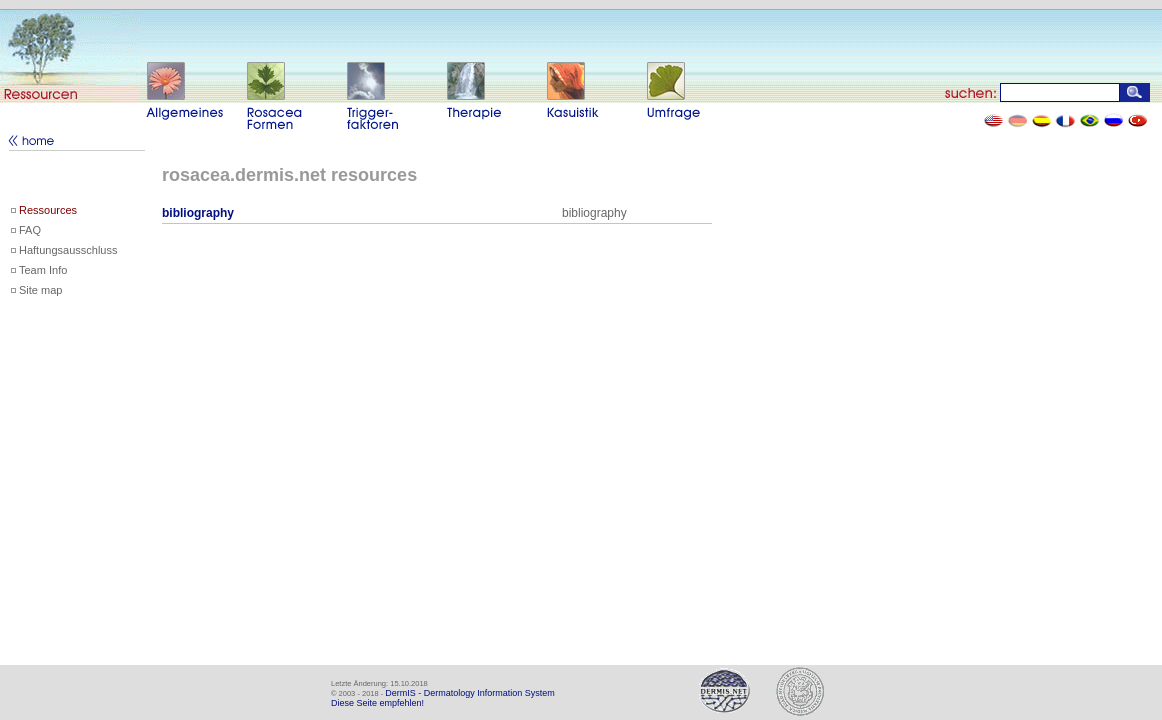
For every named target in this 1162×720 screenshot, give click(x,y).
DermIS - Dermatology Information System (470, 693)
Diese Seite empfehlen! (377, 703)
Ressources (48, 210)
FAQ (30, 230)
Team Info (43, 270)
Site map (40, 290)
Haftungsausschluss (68, 250)
